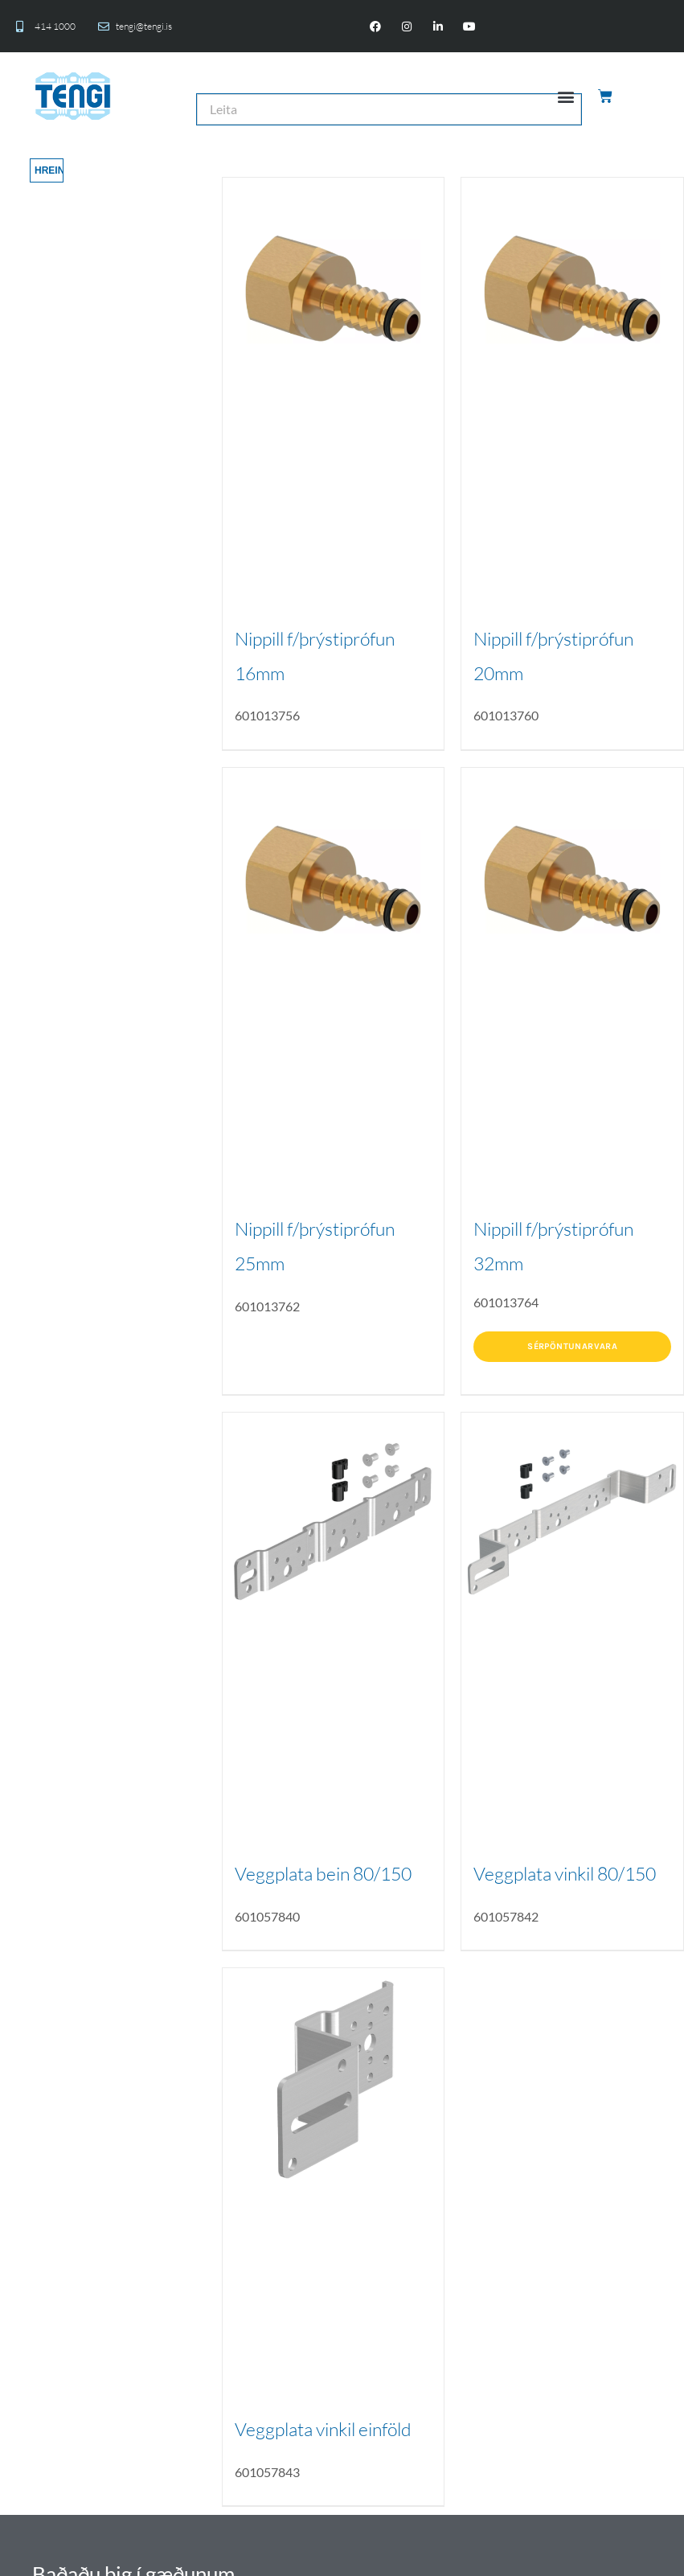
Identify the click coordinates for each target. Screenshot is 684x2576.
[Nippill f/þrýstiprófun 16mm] (333, 289)
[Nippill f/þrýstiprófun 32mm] (572, 879)
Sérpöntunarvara (572, 1346)
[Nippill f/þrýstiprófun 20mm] (572, 289)
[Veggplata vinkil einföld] (333, 2079)
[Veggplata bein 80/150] (333, 1524)
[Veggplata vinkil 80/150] (572, 1524)
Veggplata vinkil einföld (323, 2429)
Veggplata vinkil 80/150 (564, 1873)
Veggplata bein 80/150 (323, 1873)
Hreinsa (49, 170)
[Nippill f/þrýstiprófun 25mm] (333, 879)
